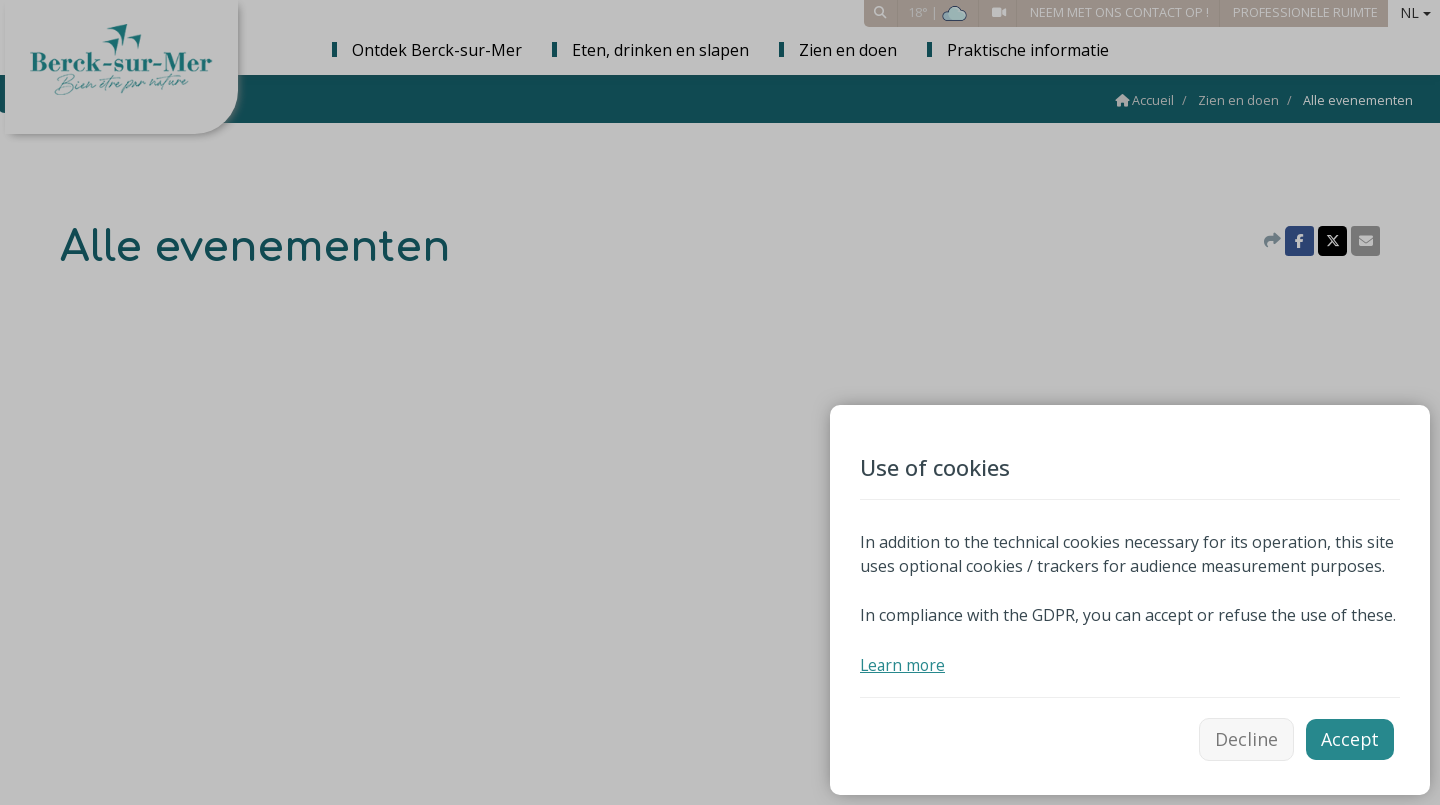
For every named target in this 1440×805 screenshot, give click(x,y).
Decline (1245, 738)
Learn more (904, 663)
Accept (1349, 738)
